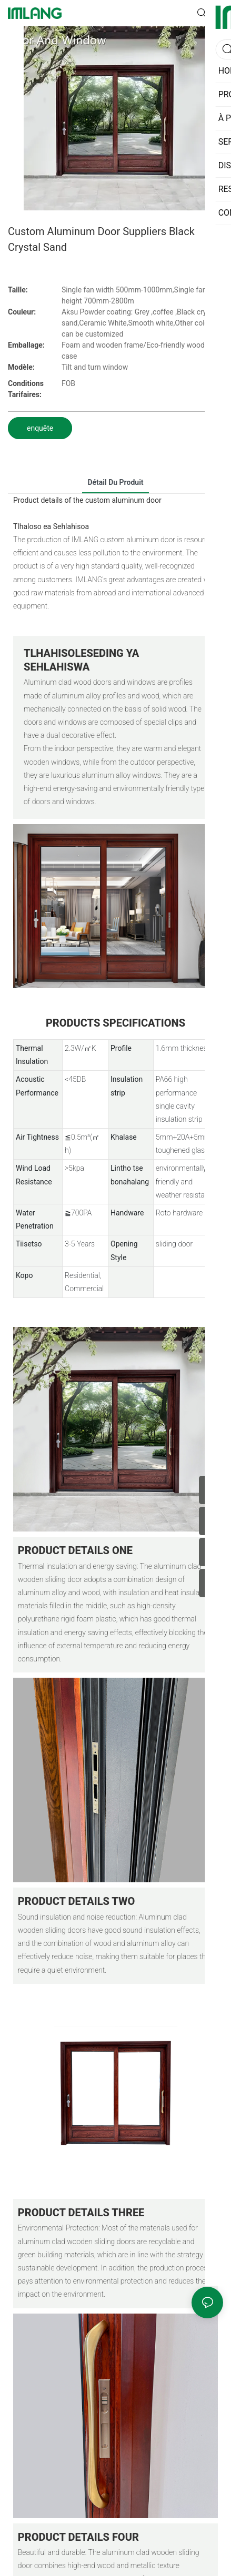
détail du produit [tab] (115, 482)
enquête (40, 428)
